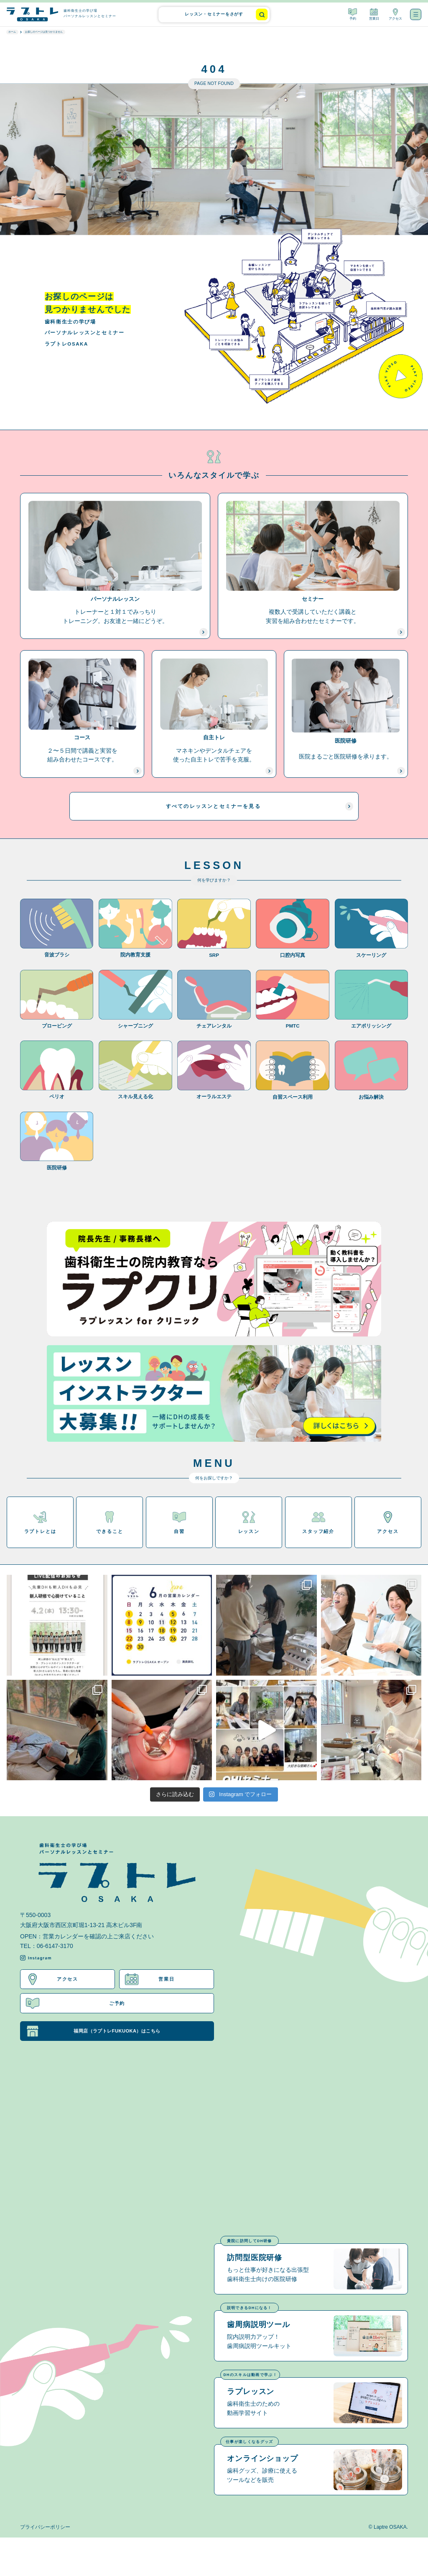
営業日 (374, 14)
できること (109, 1530)
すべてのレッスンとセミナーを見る (255, 813)
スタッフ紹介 (318, 1530)
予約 (352, 14)
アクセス (395, 14)
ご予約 (76, 2011)
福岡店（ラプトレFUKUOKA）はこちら (97, 2039)
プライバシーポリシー (45, 2565)
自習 (179, 1530)
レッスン (248, 1530)
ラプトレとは (40, 1530)
